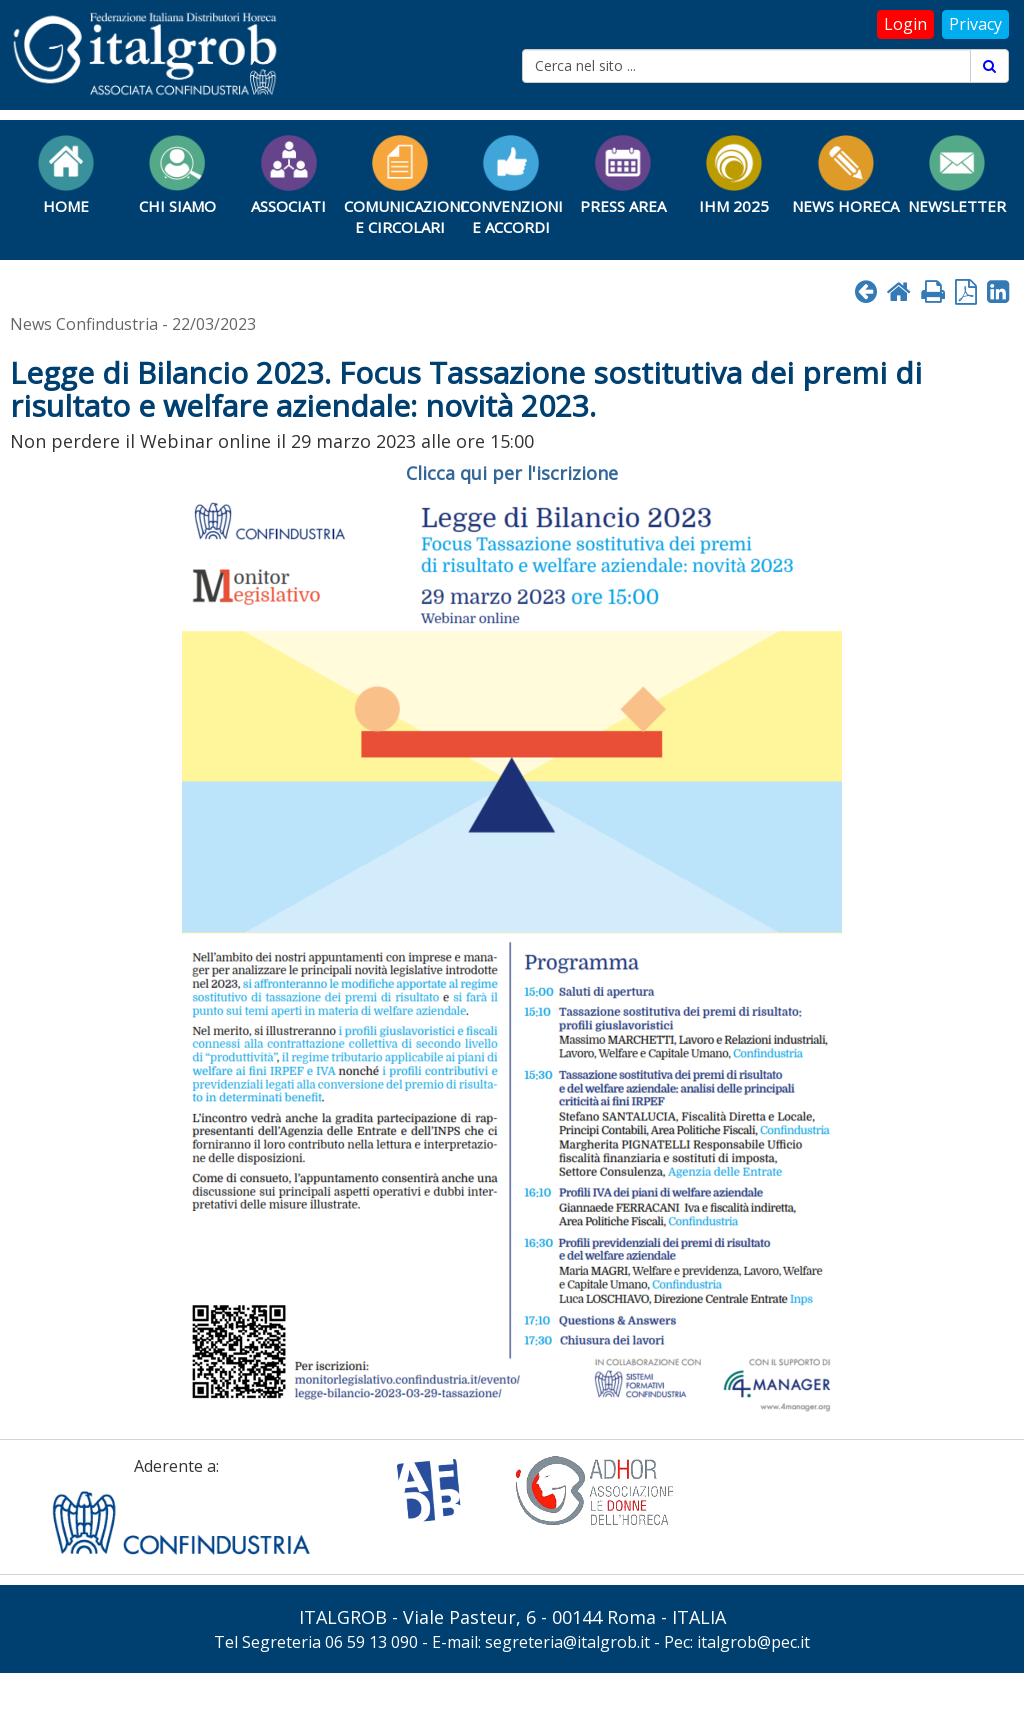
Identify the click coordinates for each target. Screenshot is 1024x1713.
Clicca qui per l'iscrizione (512, 473)
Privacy (975, 24)
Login (905, 24)
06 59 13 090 (371, 1642)
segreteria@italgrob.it (567, 1642)
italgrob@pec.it (753, 1642)
